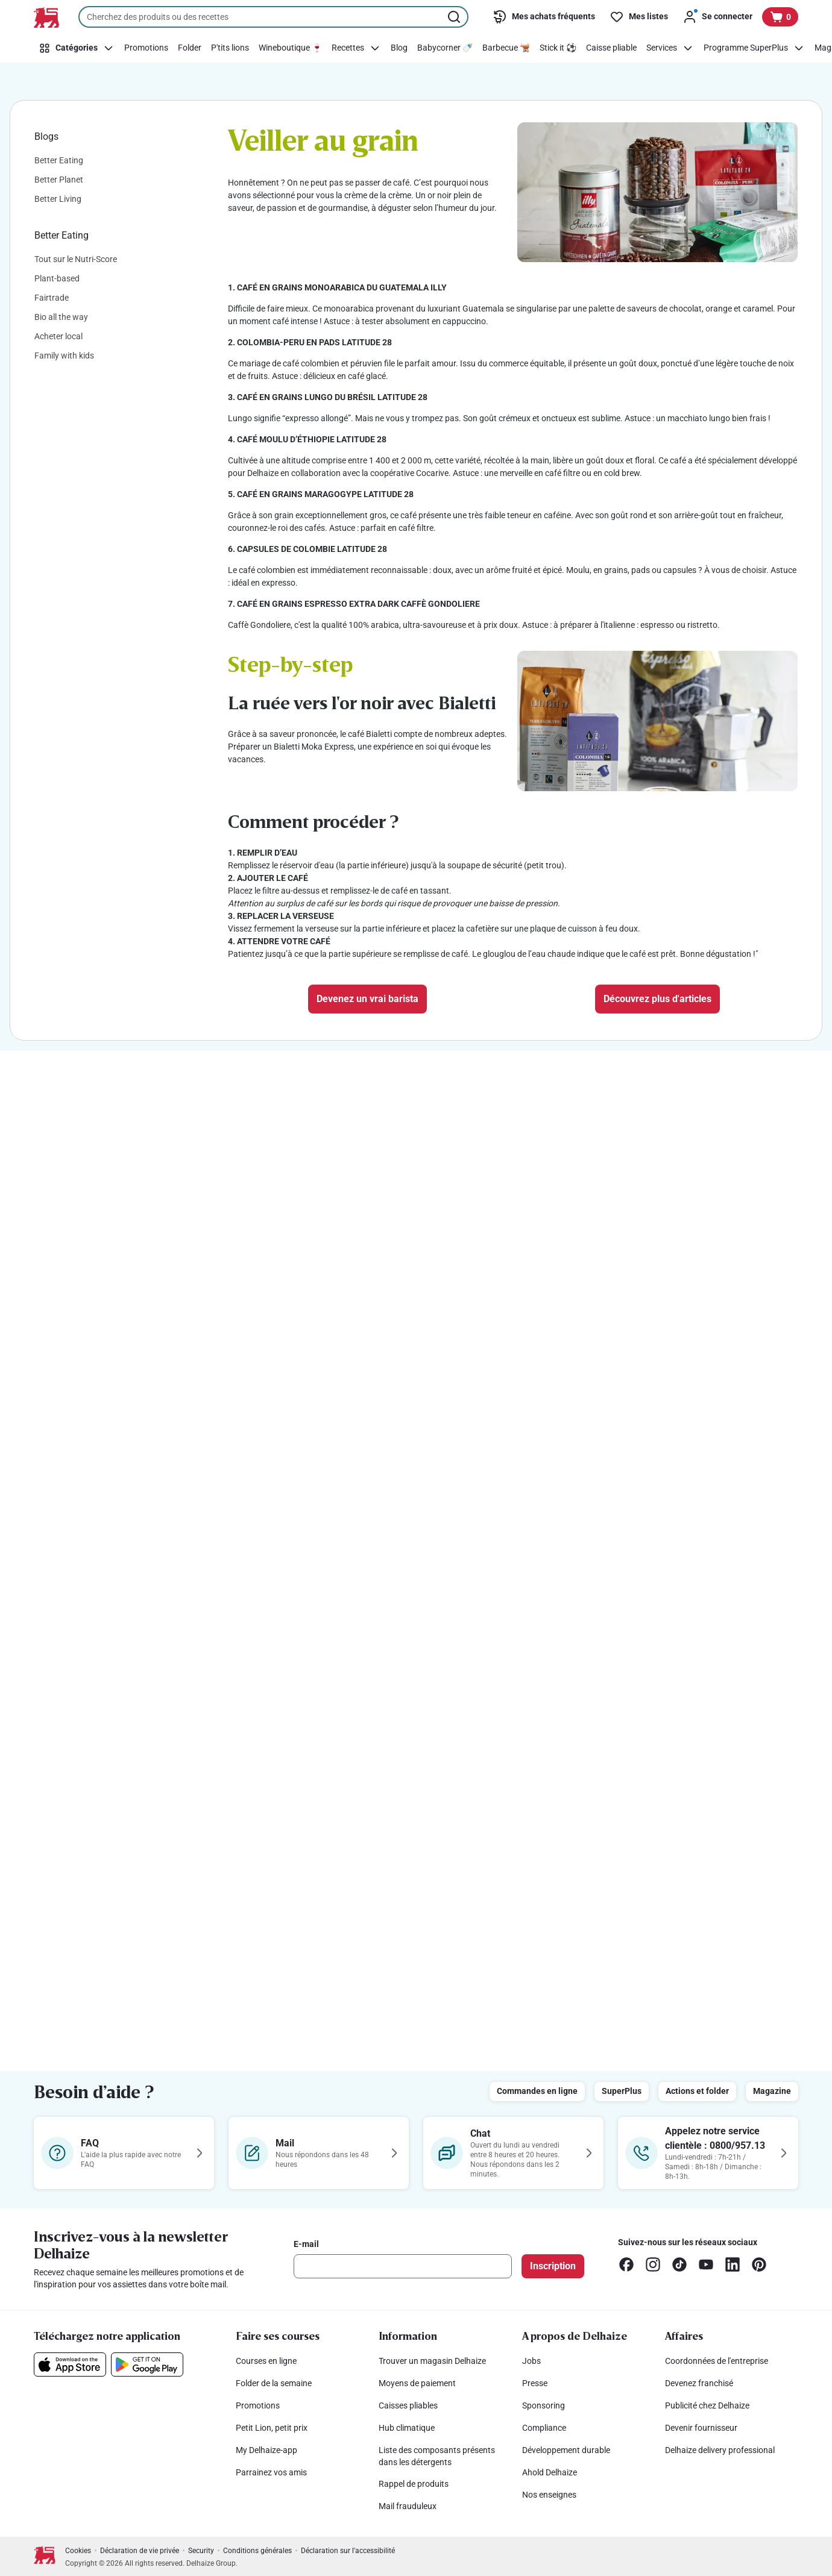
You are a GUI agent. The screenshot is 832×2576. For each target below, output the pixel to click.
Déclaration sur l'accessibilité (348, 2550)
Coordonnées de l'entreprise (716, 2361)
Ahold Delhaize (549, 2472)
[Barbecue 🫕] (506, 48)
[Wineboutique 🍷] (290, 48)
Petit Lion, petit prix (271, 2428)
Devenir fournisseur (701, 2428)
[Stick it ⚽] (558, 48)
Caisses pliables (408, 2405)
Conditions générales (257, 2550)
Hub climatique (407, 2428)
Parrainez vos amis (271, 2472)
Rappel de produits (414, 2484)
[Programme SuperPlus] (754, 48)
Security (201, 2550)
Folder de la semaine (274, 2383)
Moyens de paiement (417, 2383)
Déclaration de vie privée (139, 2550)
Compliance (544, 2428)
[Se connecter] (717, 17)
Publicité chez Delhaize (707, 2405)
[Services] (670, 48)
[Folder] (189, 48)
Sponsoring (543, 2405)
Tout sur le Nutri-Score (75, 259)
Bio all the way (61, 317)
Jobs (531, 2361)
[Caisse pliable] (611, 48)
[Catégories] (76, 48)
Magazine (772, 2091)
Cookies (78, 2550)
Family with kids (64, 355)
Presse (534, 2383)
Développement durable (566, 2450)
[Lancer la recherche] (455, 17)
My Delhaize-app (266, 2450)
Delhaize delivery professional (720, 2450)
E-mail (306, 2244)
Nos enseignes (549, 2494)
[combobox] (273, 17)
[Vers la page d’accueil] (46, 17)
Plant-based (57, 278)
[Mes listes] (639, 17)
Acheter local (58, 336)
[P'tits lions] (230, 48)
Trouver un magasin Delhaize (432, 2361)
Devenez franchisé (699, 2383)
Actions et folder (697, 2091)
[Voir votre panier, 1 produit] (780, 17)
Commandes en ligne (537, 2091)
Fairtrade (51, 297)
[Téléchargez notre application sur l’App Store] (70, 2364)
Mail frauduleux (407, 2506)
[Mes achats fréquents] (544, 17)
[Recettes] (356, 48)
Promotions (258, 2405)
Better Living (57, 199)
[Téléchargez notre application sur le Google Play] (147, 2364)
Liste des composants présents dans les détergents (437, 2456)
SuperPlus (621, 2091)
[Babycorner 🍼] (444, 48)
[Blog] (399, 48)
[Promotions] (146, 48)
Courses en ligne (266, 2361)
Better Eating (58, 160)
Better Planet (58, 179)
